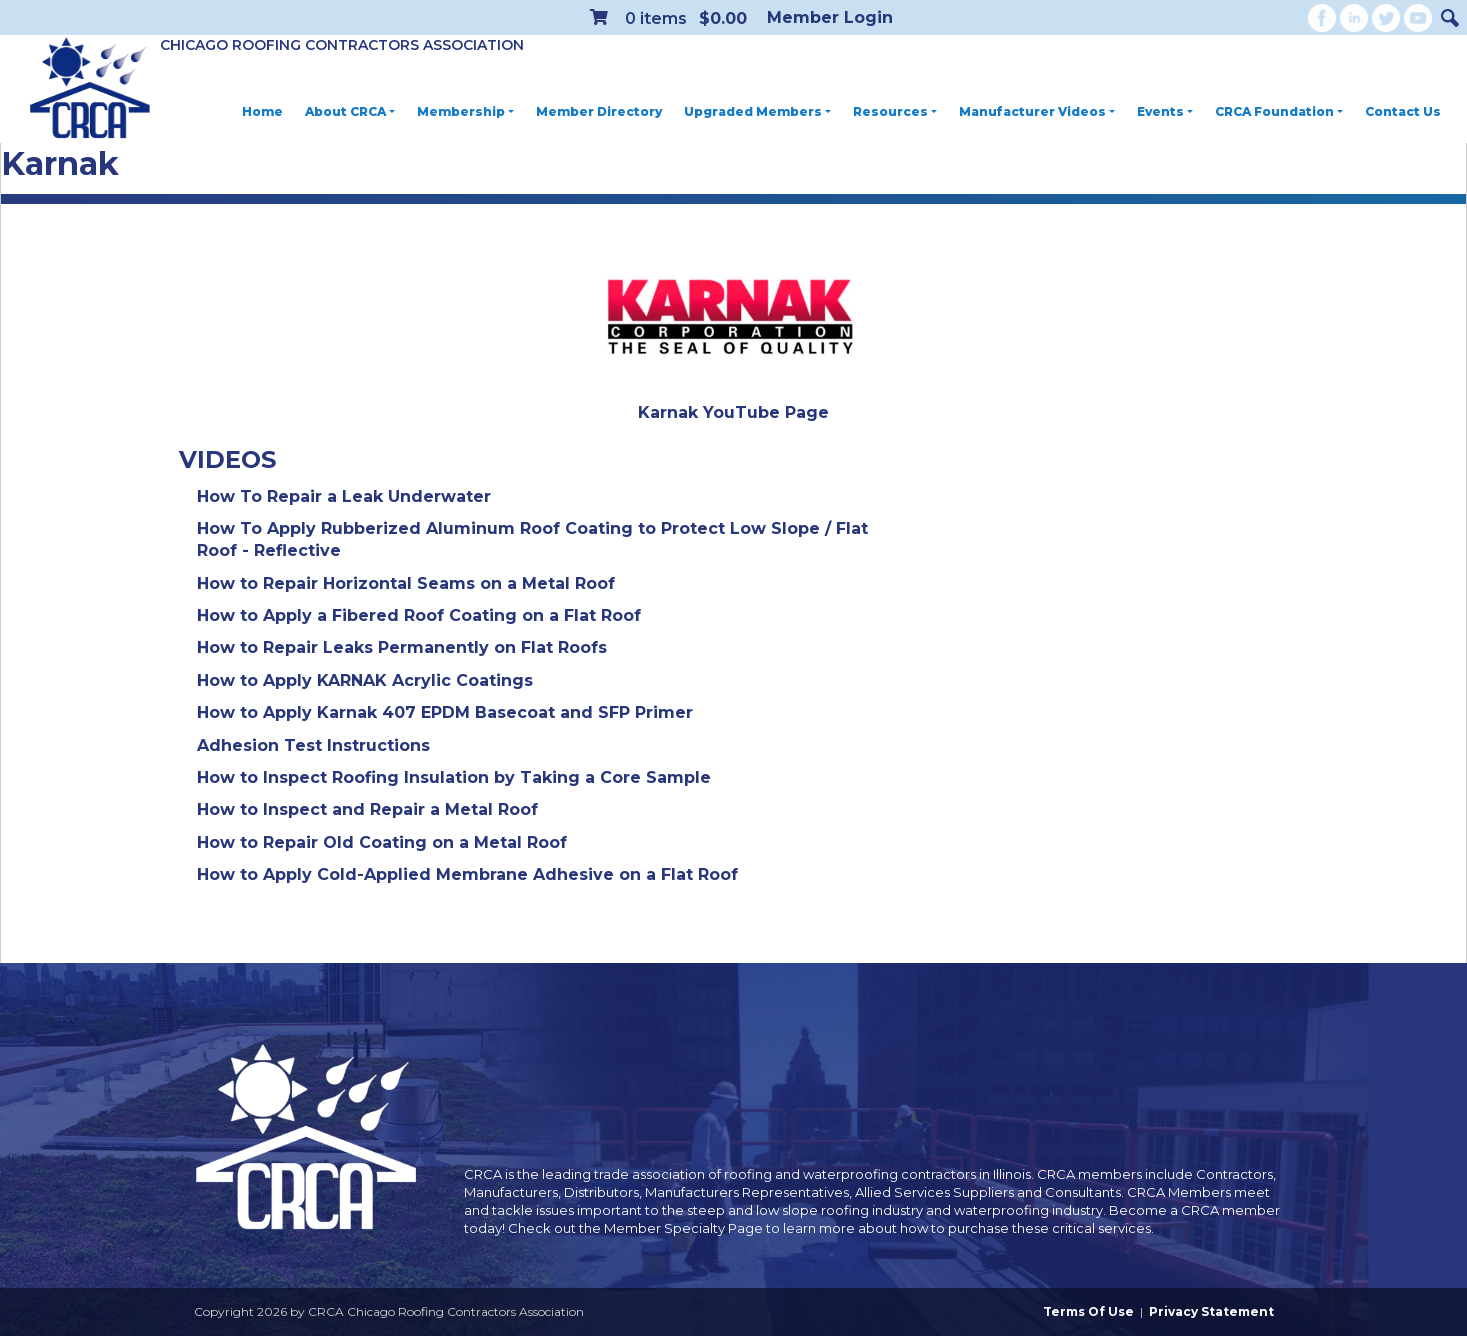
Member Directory (599, 111)
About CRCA (350, 111)
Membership (465, 111)
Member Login (830, 17)
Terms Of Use (1088, 1311)
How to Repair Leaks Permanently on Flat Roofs (402, 647)
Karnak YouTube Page (733, 412)
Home (262, 111)
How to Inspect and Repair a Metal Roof (367, 809)
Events (1165, 111)
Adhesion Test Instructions (313, 745)
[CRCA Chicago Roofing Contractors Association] (90, 89)
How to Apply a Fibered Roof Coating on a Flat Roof (419, 615)
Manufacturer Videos (1037, 111)
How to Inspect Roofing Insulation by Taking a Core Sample (454, 777)
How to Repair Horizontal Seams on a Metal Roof (406, 583)
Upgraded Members (757, 111)
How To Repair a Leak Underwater (344, 496)
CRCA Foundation (1279, 111)
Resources (895, 111)
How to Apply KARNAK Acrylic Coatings (365, 680)
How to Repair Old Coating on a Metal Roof (382, 842)
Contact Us (1403, 111)
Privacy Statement (1211, 1311)
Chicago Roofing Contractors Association (342, 45)
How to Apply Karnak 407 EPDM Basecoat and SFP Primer (445, 712)
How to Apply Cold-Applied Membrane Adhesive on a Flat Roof (467, 874)
